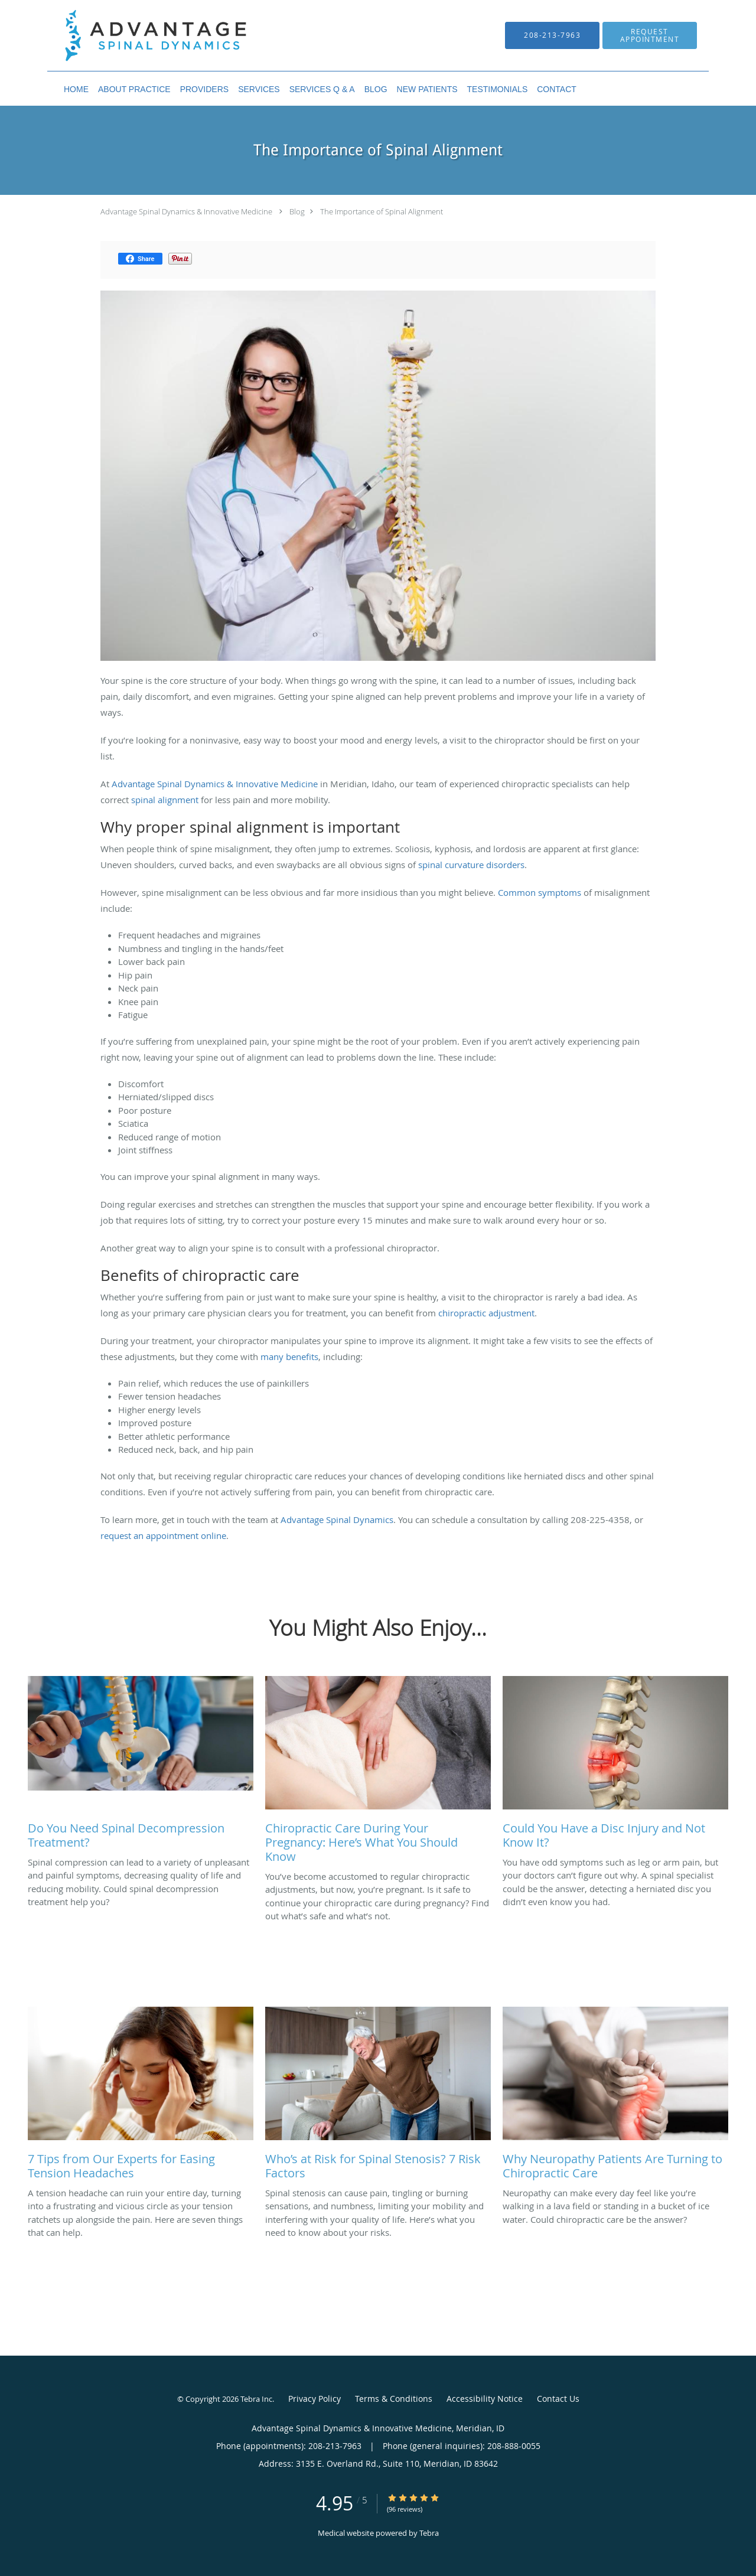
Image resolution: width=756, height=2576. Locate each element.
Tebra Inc (256, 2399)
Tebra (429, 2533)
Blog (297, 211)
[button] (649, 35)
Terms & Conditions (393, 2398)
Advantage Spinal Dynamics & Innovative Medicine (186, 211)
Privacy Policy (314, 2398)
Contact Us (558, 2398)
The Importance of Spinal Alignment (381, 211)
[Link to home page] (138, 35)
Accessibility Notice (485, 2398)
